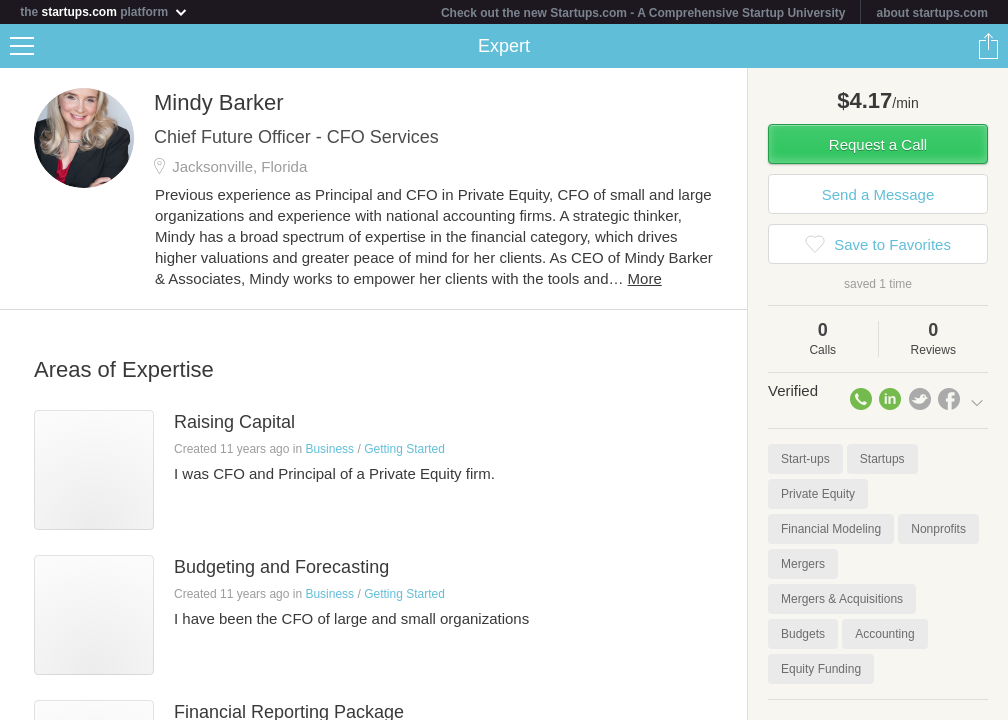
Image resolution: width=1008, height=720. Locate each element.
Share (988, 46)
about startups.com (931, 13)
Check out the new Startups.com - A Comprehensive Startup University (643, 13)
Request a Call (878, 144)
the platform (104, 11)
